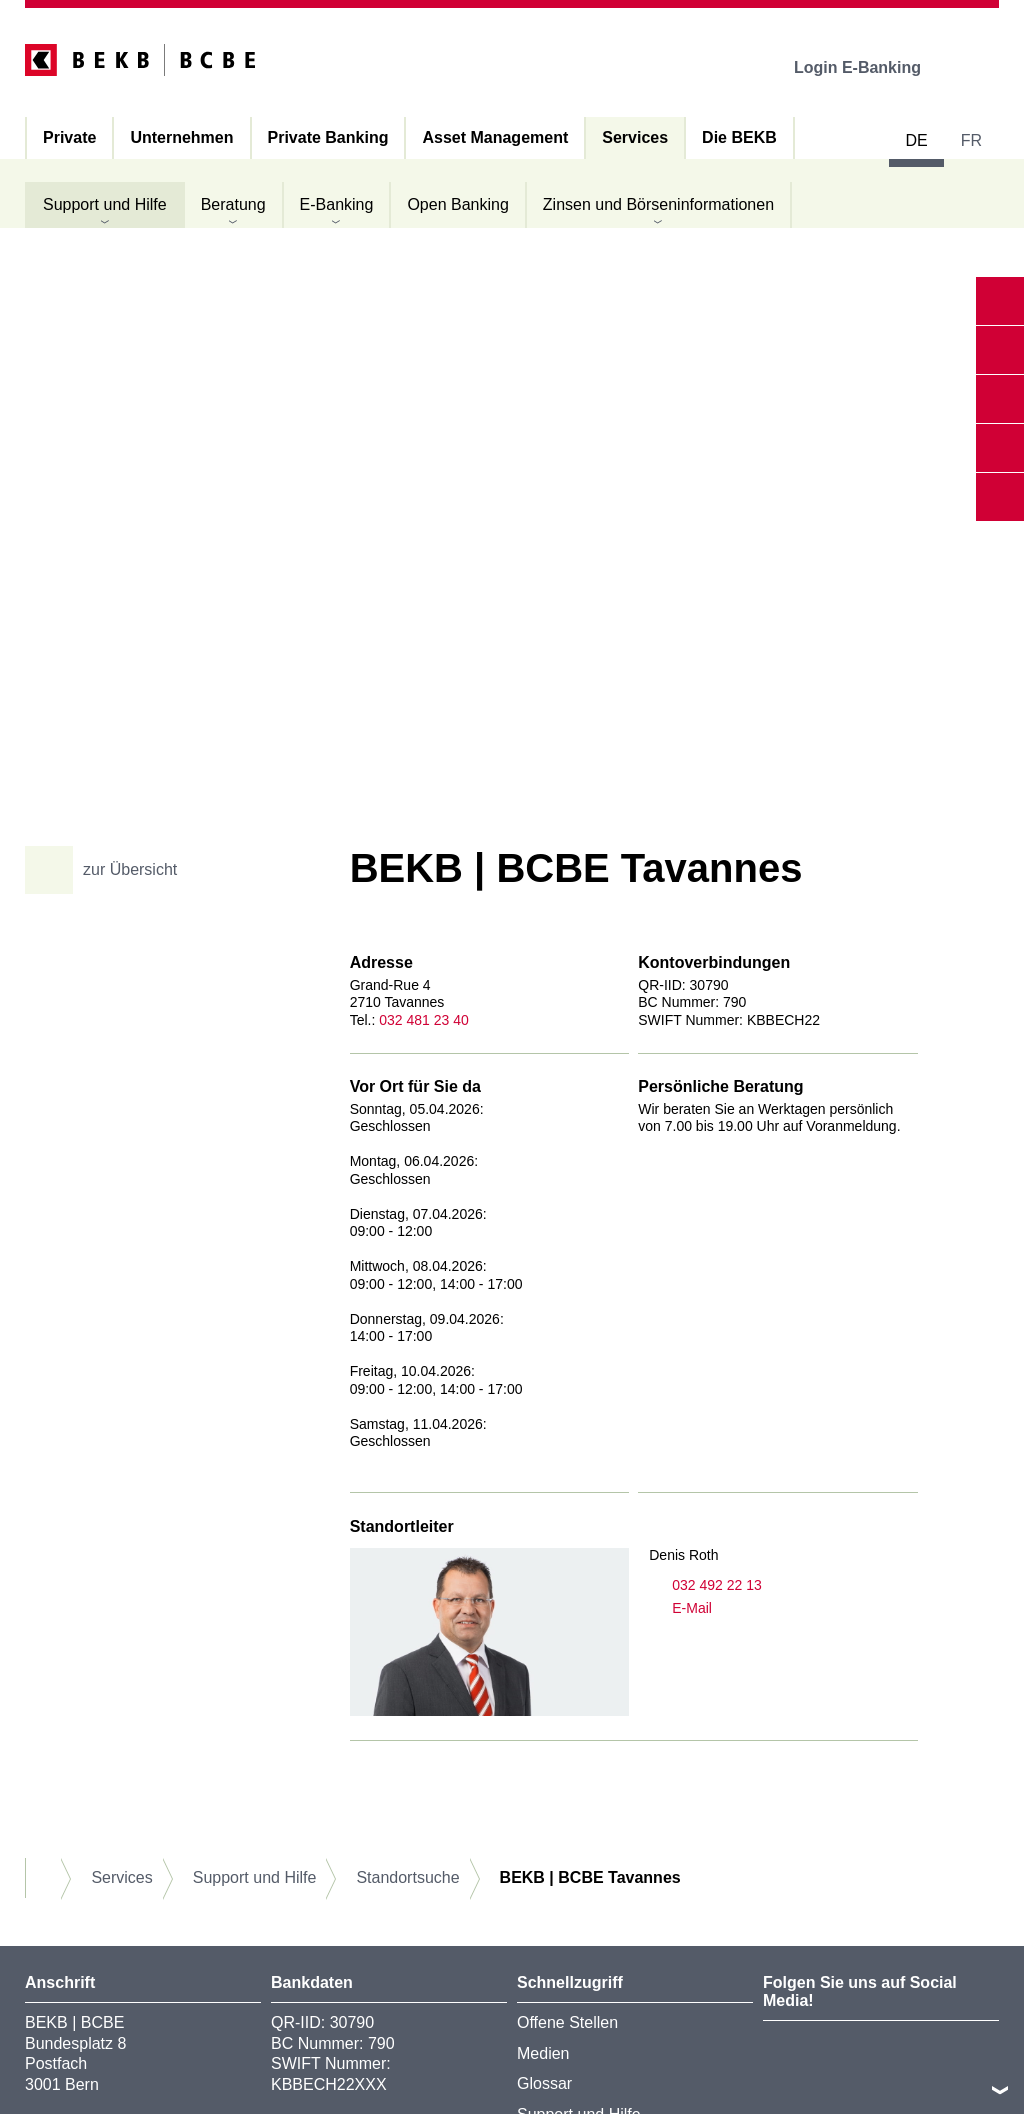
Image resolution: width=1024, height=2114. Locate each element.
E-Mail (680, 1608)
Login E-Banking (871, 67)
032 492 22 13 (705, 1585)
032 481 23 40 (424, 1020)
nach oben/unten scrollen (1000, 2090)
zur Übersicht (108, 870)
